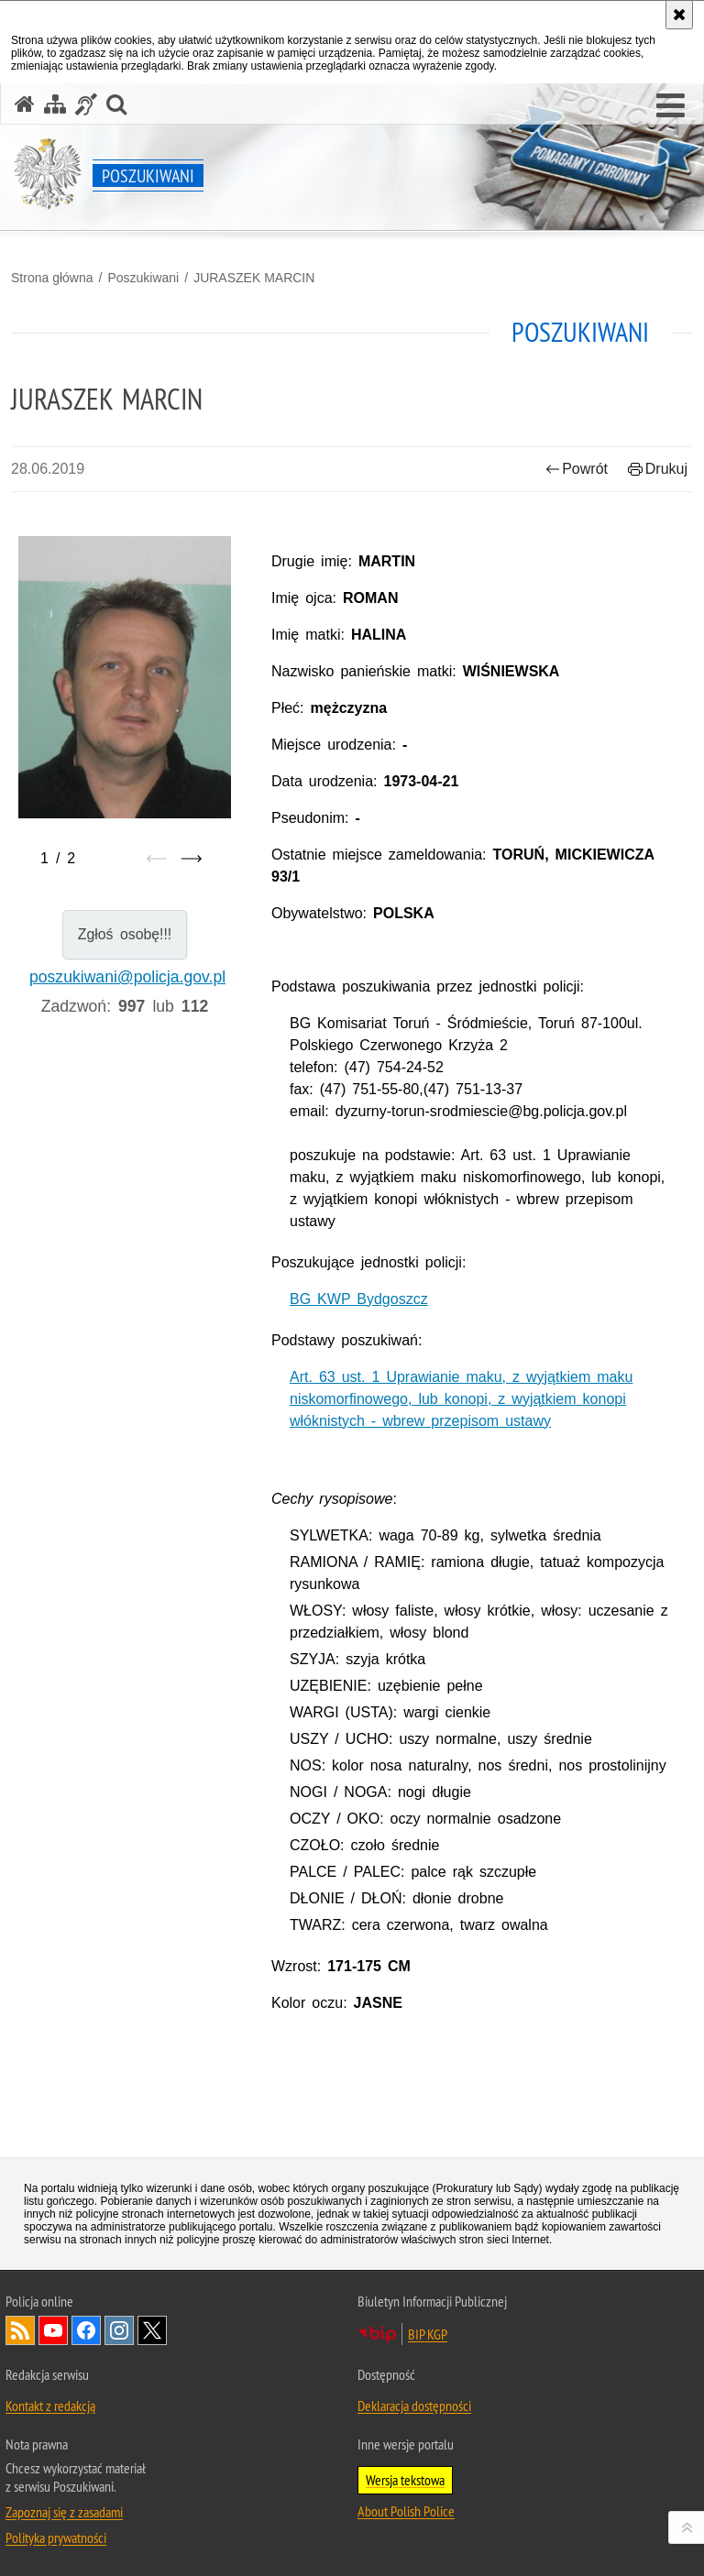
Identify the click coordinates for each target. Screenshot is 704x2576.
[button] (670, 106)
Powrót (576, 469)
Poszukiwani (143, 277)
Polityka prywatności (56, 2537)
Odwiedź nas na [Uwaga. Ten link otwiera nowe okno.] (53, 2330)
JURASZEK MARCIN (253, 277)
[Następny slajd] (191, 858)
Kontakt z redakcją (50, 2405)
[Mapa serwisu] (55, 104)
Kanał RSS (20, 2330)
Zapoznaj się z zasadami (64, 2512)
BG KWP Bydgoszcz (359, 1299)
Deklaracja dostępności (414, 2405)
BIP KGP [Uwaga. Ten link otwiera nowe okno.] (427, 2334)
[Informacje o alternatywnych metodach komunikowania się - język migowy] (86, 104)
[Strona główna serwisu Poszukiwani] (25, 104)
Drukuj (658, 469)
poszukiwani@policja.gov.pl (127, 977)
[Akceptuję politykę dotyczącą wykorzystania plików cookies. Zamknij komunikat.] (679, 14)
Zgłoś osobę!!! (125, 934)
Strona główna (52, 277)
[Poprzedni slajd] (156, 858)
